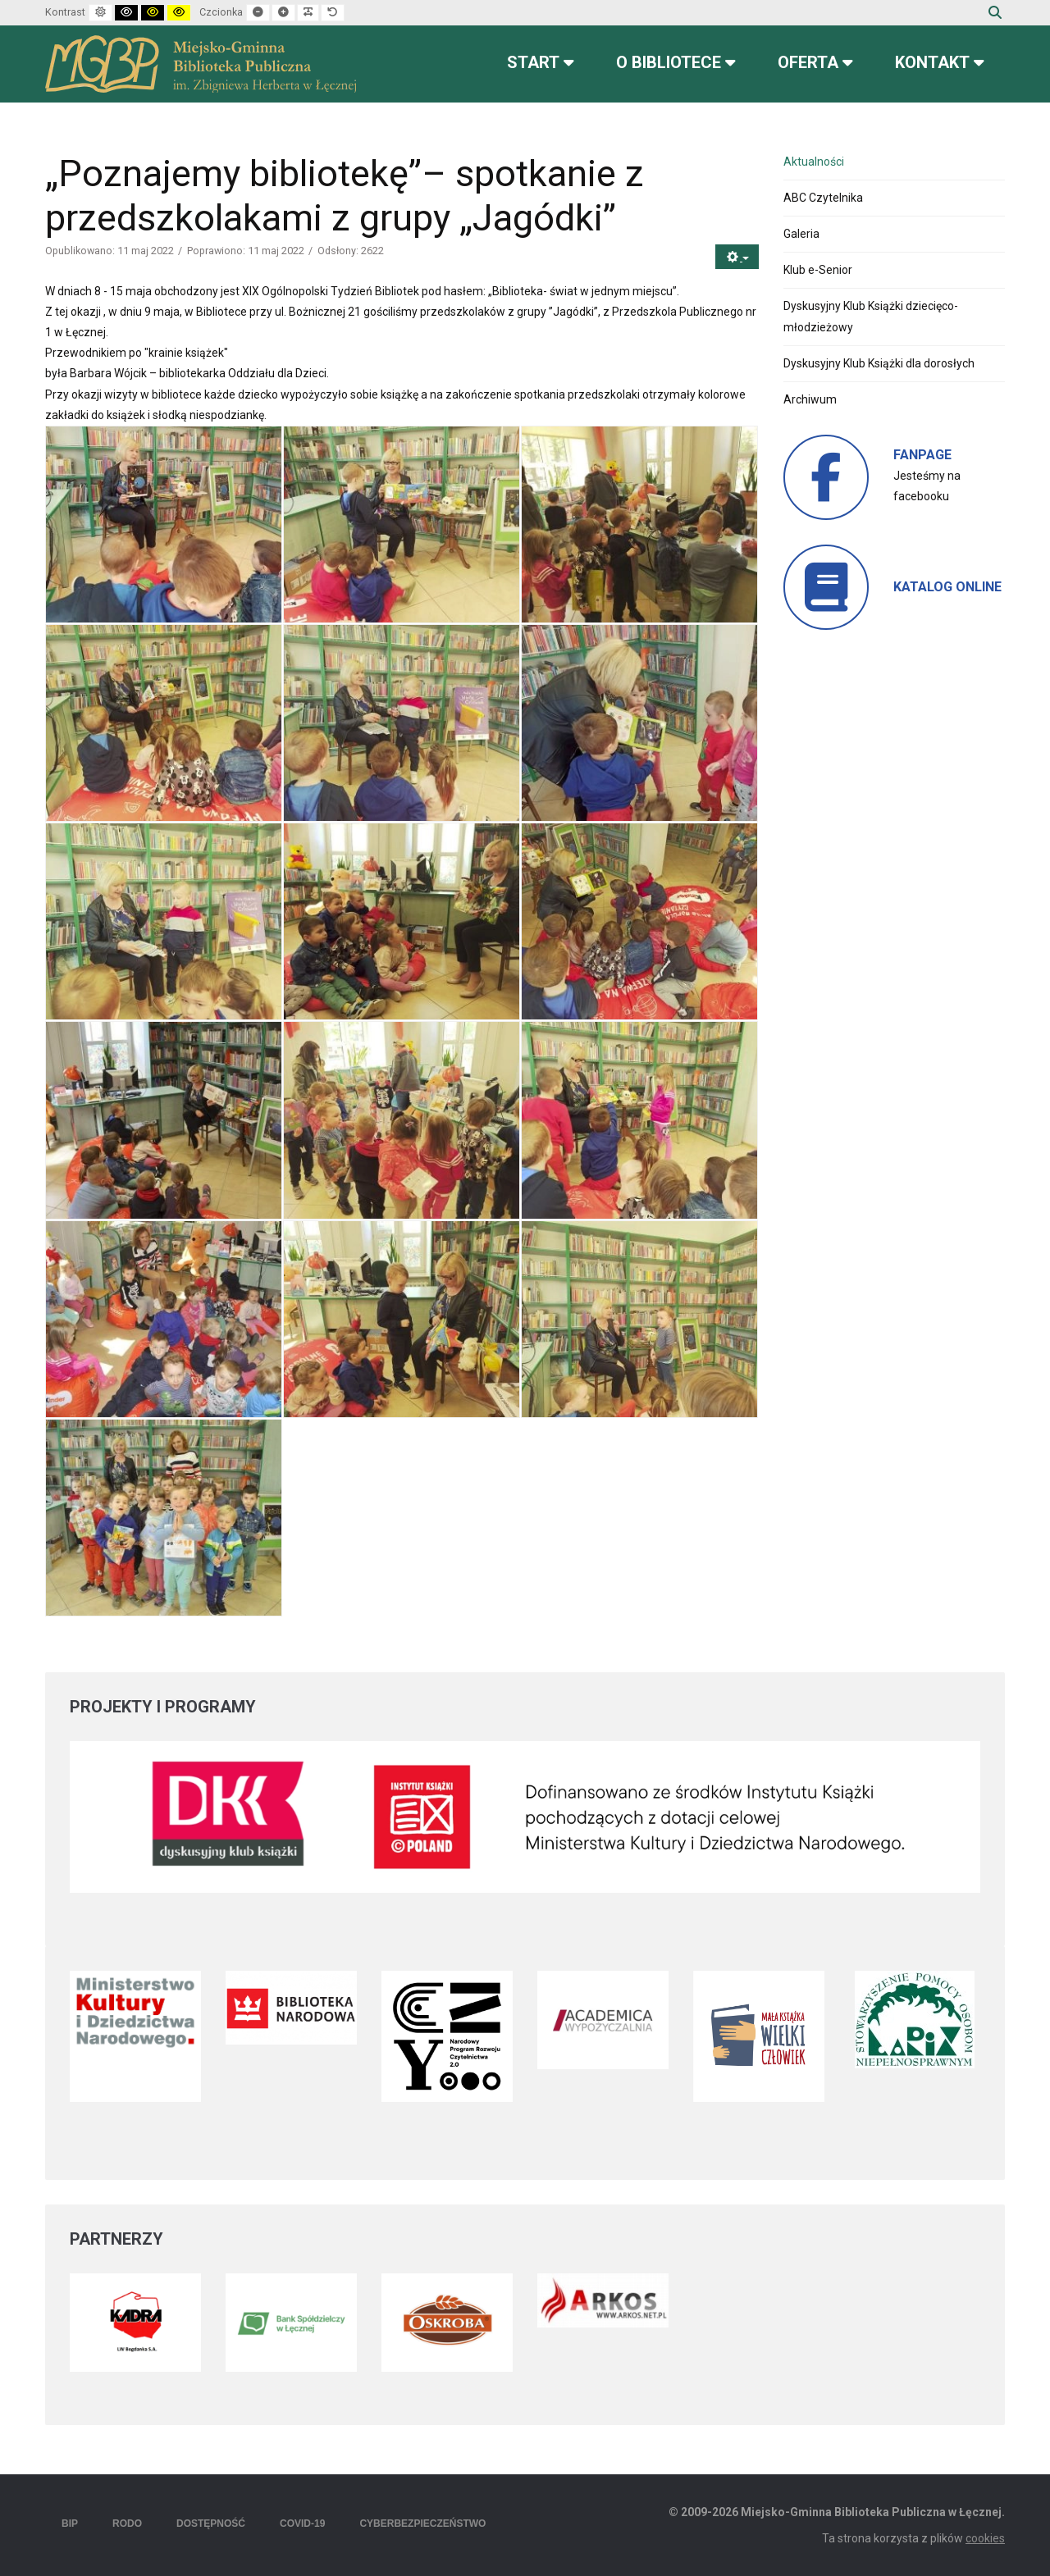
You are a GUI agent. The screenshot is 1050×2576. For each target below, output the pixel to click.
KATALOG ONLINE (947, 587)
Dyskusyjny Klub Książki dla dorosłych (879, 363)
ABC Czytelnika (823, 197)
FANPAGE (922, 455)
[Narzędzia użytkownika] (737, 257)
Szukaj (995, 12)
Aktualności (813, 161)
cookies (985, 2538)
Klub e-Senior (817, 269)
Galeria (801, 233)
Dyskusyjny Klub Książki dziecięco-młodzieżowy (870, 316)
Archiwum (810, 399)
